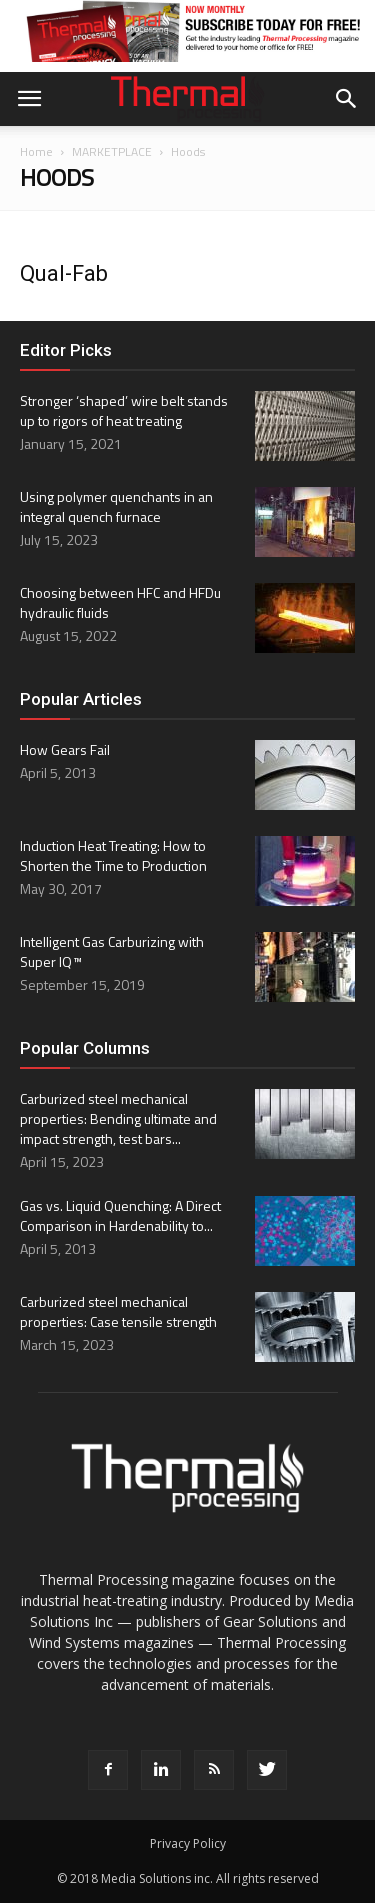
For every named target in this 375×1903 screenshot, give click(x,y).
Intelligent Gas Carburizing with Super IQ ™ (112, 951)
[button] (347, 99)
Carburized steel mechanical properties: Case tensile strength (118, 1311)
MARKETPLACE (112, 151)
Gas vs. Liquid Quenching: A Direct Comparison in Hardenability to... (120, 1215)
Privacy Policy (188, 1843)
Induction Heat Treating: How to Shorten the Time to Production (113, 855)
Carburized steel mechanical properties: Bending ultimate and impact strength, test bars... (118, 1118)
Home (36, 151)
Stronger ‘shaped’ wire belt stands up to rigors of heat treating (124, 410)
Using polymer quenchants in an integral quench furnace (116, 506)
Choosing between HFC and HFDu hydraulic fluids (120, 602)
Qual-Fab (64, 273)
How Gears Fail (65, 749)
